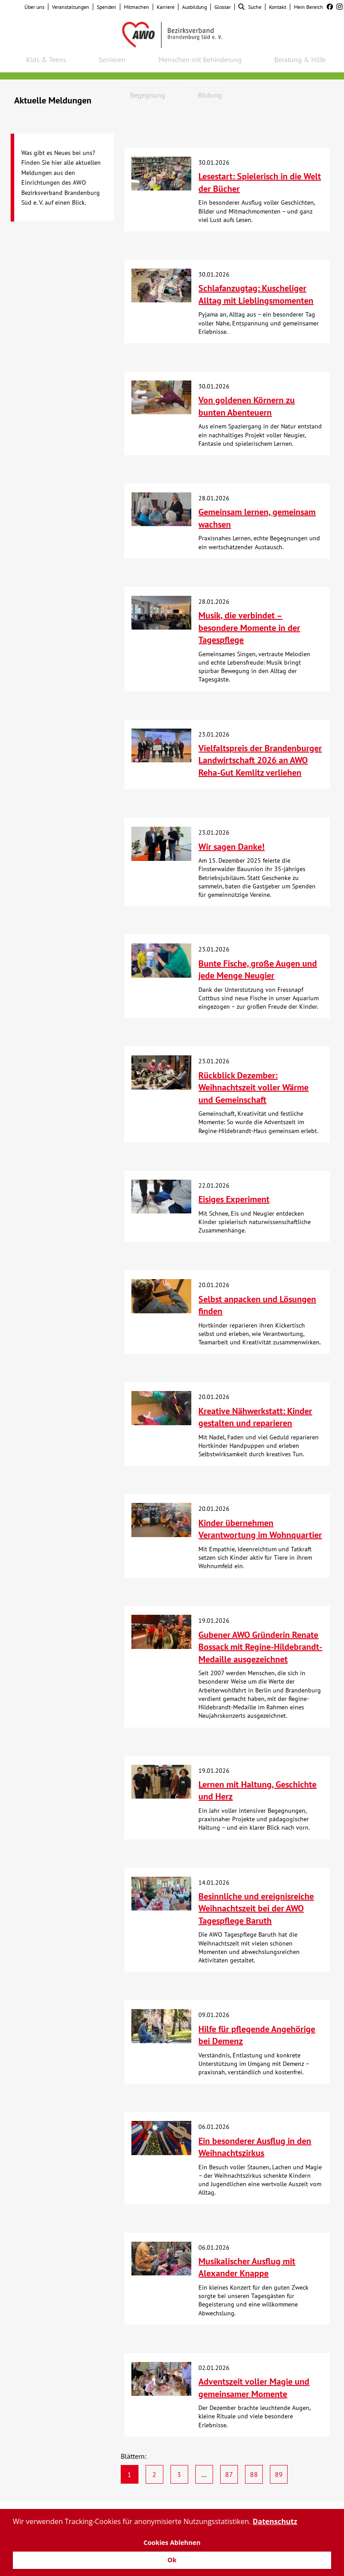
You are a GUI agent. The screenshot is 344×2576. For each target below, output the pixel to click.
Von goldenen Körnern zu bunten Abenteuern (246, 406)
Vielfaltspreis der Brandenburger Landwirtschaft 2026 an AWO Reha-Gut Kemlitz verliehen (260, 760)
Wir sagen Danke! (231, 846)
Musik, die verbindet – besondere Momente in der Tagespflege (249, 628)
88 (254, 2474)
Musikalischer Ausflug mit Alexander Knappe (246, 2267)
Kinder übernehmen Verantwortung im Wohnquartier (260, 1529)
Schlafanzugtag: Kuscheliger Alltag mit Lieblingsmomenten (255, 294)
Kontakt (277, 7)
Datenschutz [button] (275, 2521)
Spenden (106, 7)
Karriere (165, 7)
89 (279, 2474)
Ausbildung (194, 7)
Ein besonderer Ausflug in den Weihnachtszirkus (254, 2147)
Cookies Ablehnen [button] (172, 2542)
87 (229, 2474)
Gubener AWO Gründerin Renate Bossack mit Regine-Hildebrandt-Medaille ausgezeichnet (260, 1647)
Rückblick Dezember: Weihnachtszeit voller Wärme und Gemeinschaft (253, 1088)
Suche (249, 7)
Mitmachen (136, 7)
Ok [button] (171, 2560)
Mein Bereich (308, 7)
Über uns (34, 7)
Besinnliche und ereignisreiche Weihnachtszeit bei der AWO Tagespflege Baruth (256, 1908)
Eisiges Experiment (233, 1199)
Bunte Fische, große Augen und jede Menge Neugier (257, 970)
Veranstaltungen (70, 7)
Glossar (222, 7)
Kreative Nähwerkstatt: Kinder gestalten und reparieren (255, 1417)
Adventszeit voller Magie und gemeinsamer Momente (253, 2388)
